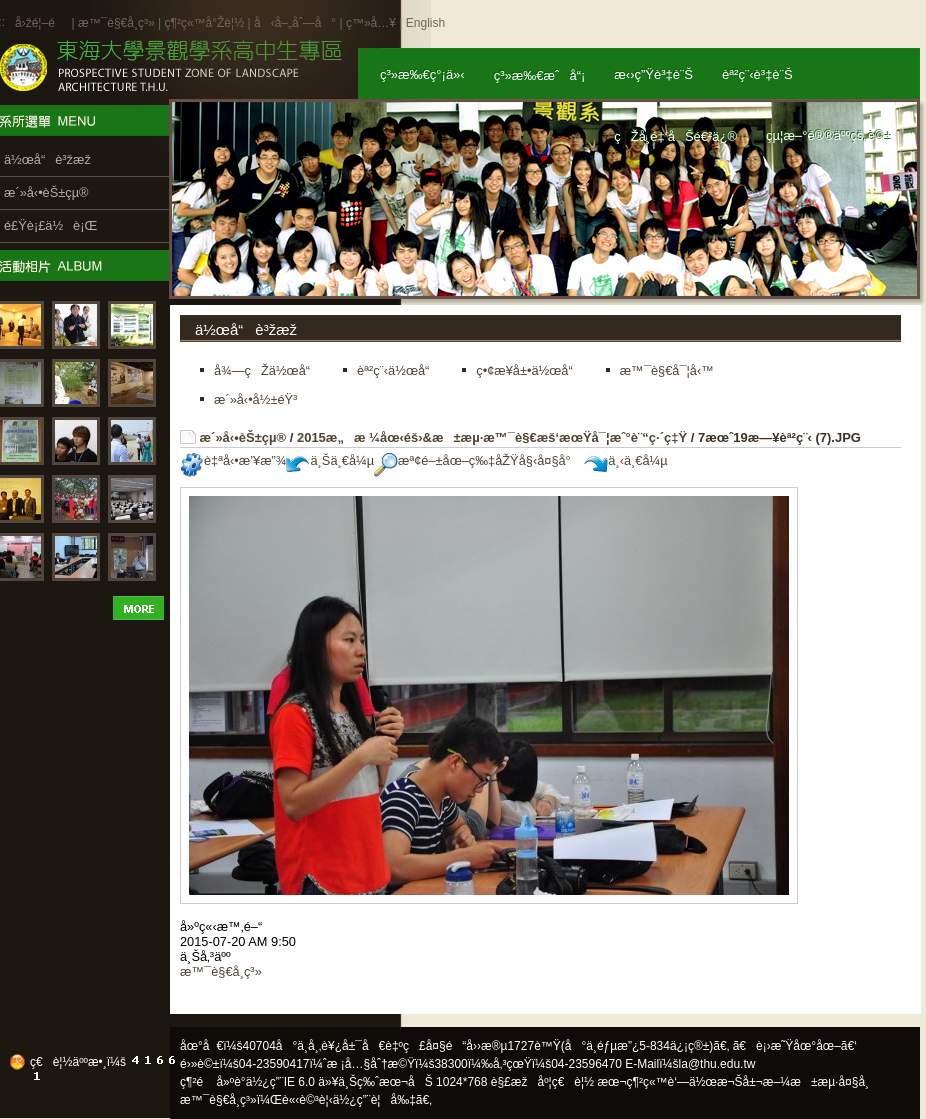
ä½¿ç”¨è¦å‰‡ (374, 1100)
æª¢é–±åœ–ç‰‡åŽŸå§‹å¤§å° (477, 460)
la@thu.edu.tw (717, 1064)
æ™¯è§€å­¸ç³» (118, 23)
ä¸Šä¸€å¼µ (330, 460)
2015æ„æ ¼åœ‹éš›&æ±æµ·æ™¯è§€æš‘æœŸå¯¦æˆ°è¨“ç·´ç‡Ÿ (492, 437)
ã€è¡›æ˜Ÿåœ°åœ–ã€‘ (795, 1046)
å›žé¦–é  (41, 23)
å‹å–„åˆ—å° (295, 23)
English (425, 23)
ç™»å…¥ (371, 23)
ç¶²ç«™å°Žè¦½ (204, 23)
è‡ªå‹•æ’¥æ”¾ (233, 460)
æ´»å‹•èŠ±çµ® (243, 437)
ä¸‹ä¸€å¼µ (625, 460)
